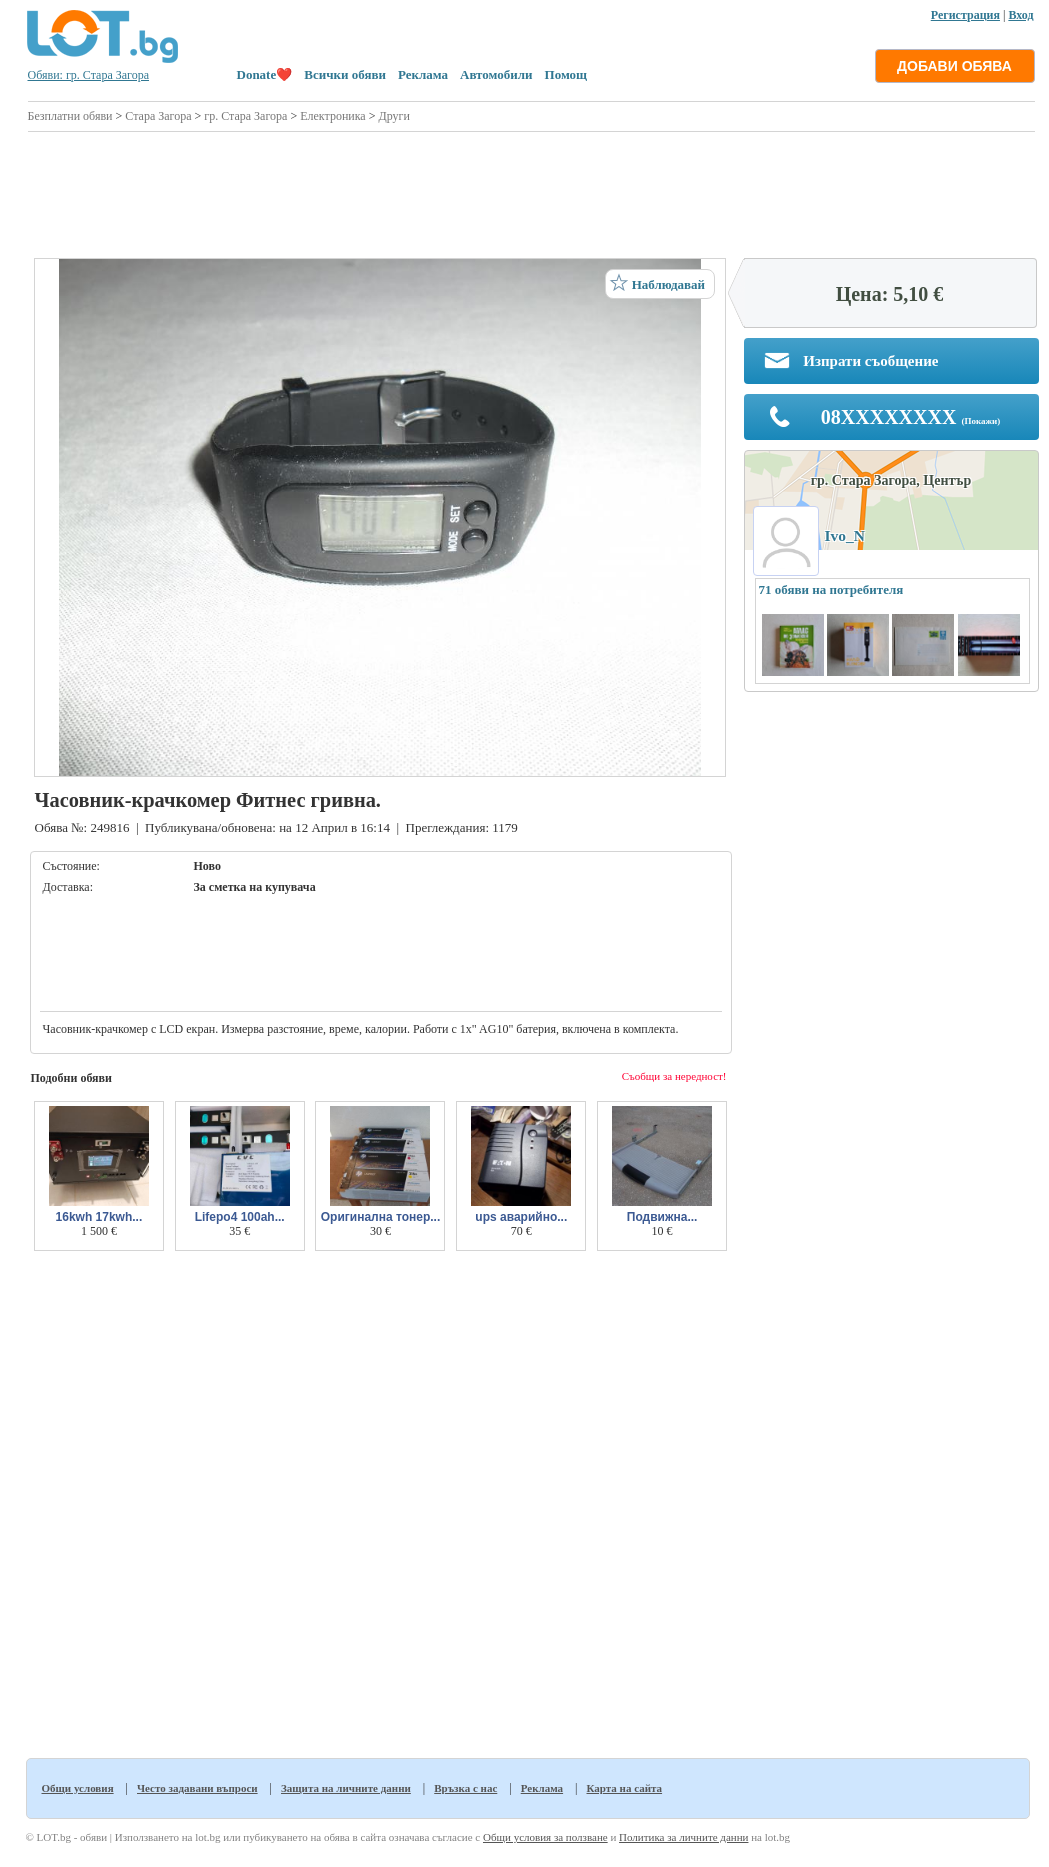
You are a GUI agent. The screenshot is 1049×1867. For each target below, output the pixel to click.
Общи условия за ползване (545, 1837)
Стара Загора (158, 116)
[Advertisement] (531, 192)
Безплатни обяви (70, 116)
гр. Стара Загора (245, 116)
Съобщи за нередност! (674, 1076)
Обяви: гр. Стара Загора (89, 75)
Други (393, 116)
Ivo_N (845, 535)
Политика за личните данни (683, 1837)
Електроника (333, 116)
